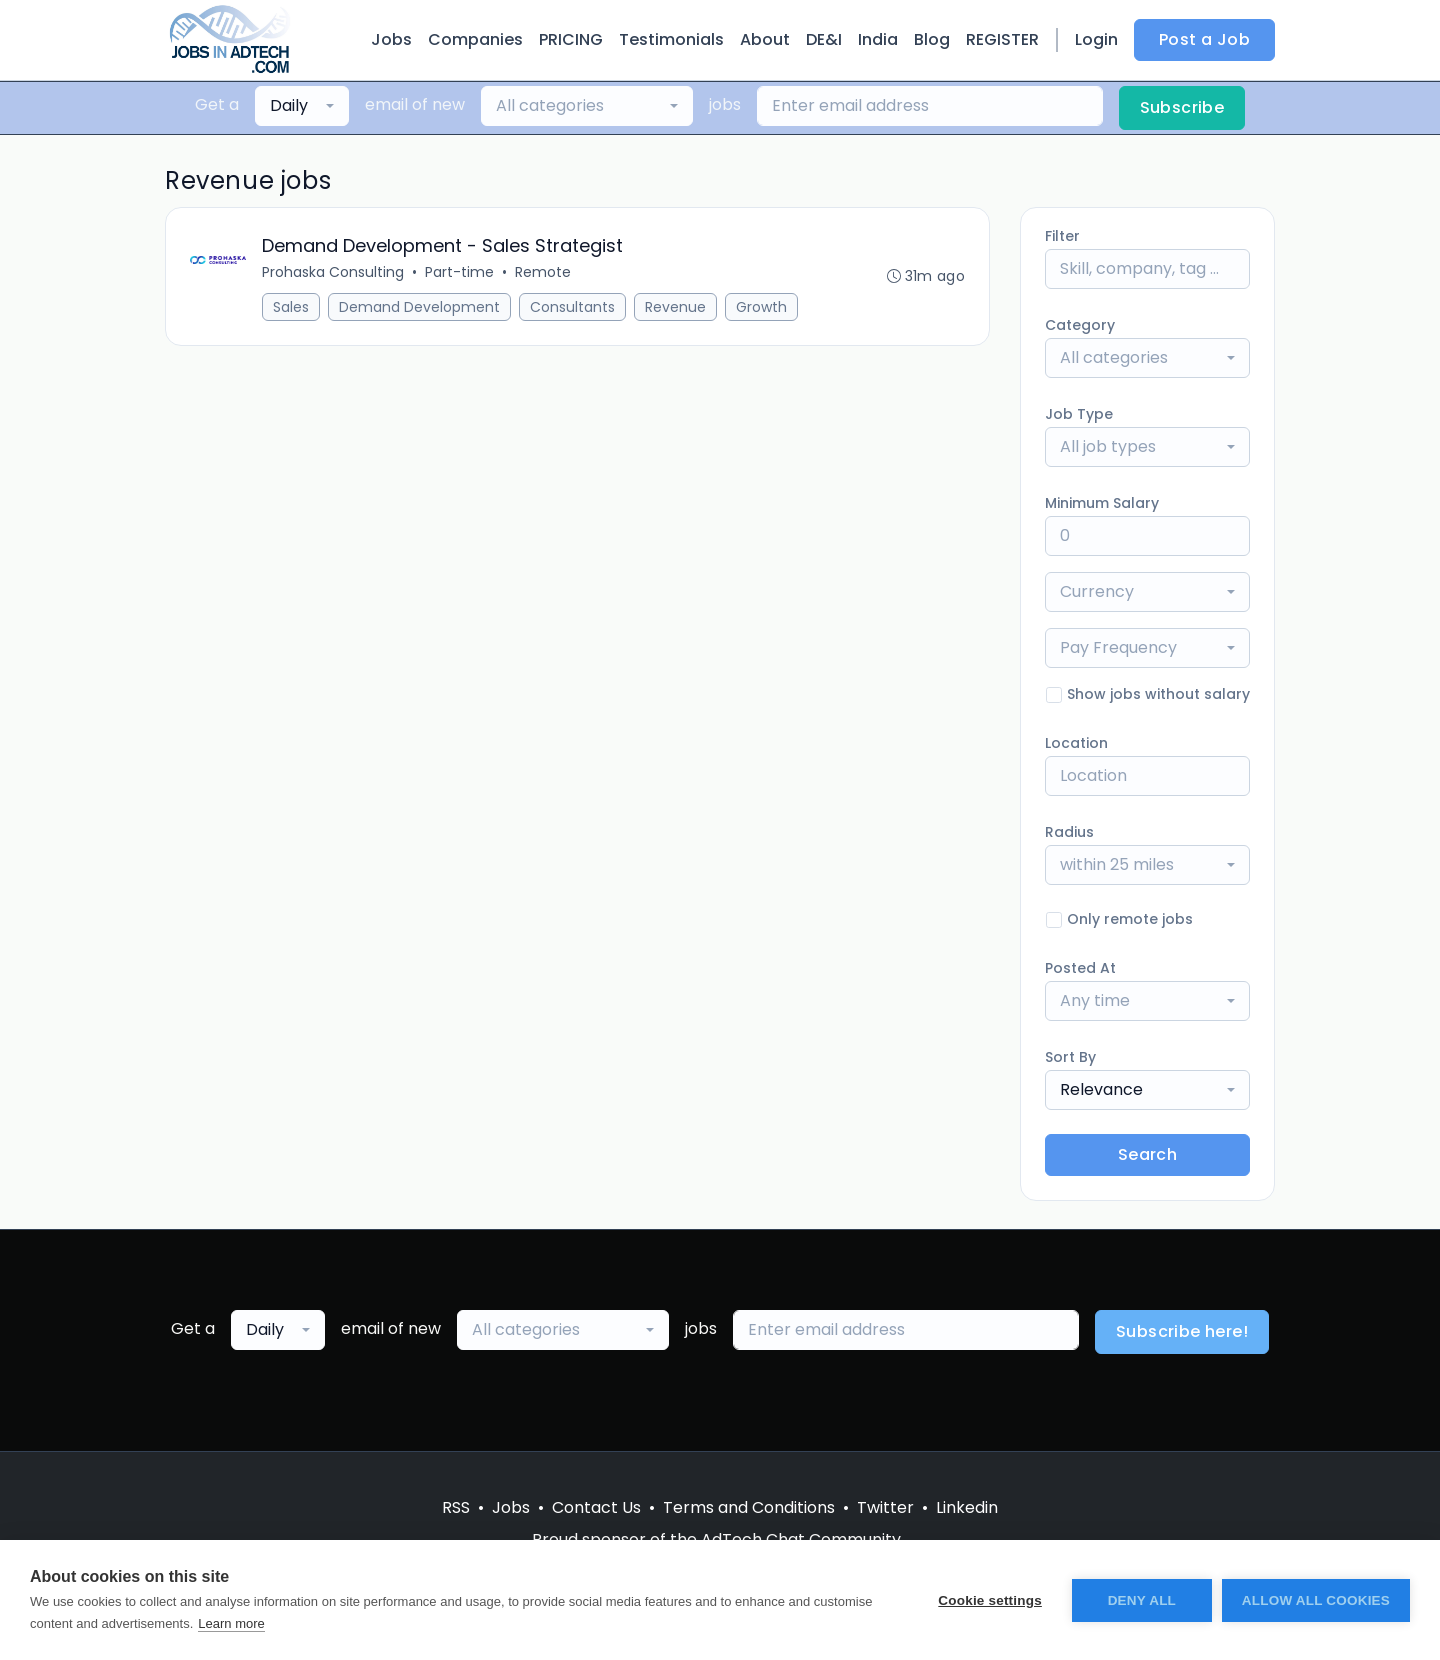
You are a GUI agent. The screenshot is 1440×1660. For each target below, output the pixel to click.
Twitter (885, 1507)
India (878, 39)
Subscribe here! (1182, 1331)
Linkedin (967, 1507)
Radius (1069, 832)
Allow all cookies (1316, 1600)
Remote (543, 272)
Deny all (1142, 1600)
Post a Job (1204, 39)
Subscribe (1182, 107)
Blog (932, 39)
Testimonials (671, 39)
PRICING (571, 39)
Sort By (1070, 1057)
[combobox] (302, 106)
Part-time (459, 272)
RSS (456, 1507)
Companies (475, 39)
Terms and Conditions (749, 1507)
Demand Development (419, 307)
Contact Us (596, 1507)
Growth (761, 307)
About (765, 39)
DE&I (824, 39)
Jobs (391, 39)
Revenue (675, 307)
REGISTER (1002, 39)
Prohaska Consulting (333, 272)
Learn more (231, 1623)
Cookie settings (990, 1600)
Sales (291, 307)
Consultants (572, 307)
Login (1096, 39)
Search (1147, 1154)
